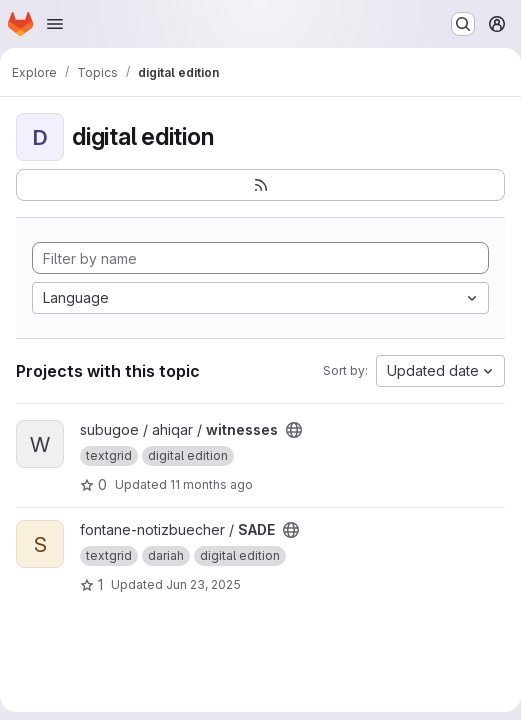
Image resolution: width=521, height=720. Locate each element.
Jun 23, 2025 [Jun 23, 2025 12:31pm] (203, 584)
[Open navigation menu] (55, 24)
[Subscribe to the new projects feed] (260, 185)
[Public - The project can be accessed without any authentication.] (294, 430)
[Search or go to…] (463, 24)
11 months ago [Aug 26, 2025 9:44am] (211, 484)
